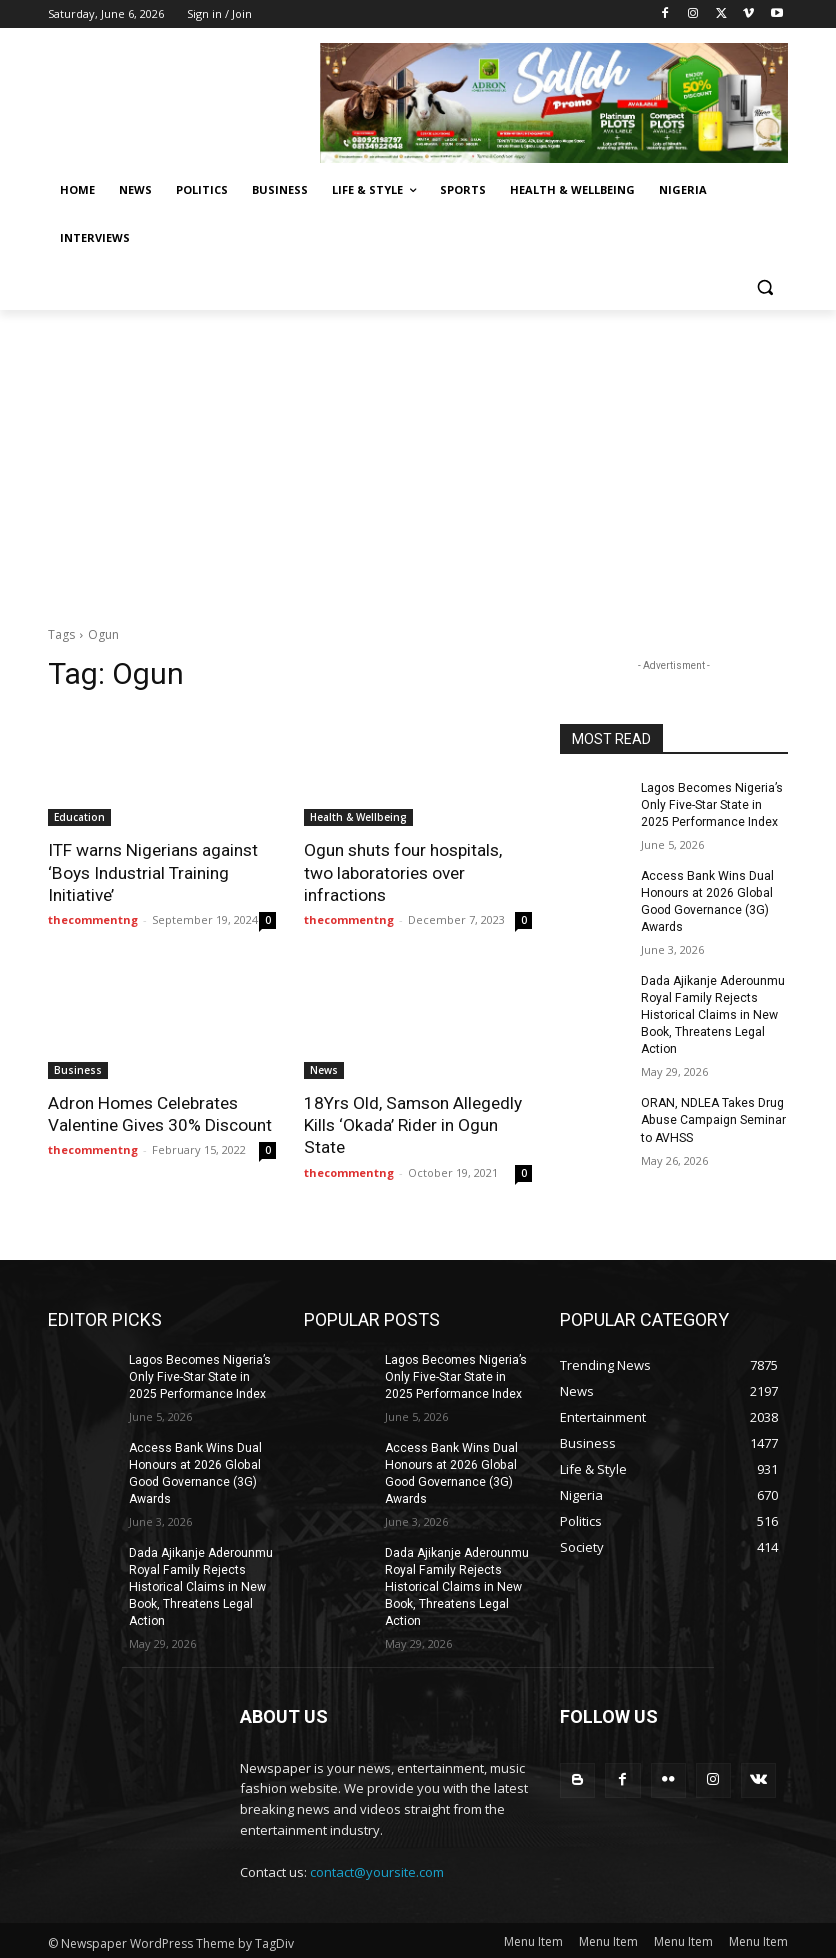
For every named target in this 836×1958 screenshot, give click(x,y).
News (324, 1069)
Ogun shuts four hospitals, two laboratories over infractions (403, 872)
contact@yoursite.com (377, 1868)
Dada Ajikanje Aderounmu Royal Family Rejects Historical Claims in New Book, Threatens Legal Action (713, 1013)
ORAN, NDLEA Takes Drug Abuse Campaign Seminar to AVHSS (713, 1118)
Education (79, 817)
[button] (764, 286)
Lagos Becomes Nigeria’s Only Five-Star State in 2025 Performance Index (711, 805)
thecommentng (93, 918)
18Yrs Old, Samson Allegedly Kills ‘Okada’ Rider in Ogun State (412, 1124)
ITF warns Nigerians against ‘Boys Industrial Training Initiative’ (152, 872)
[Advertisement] (418, 460)
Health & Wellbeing (358, 817)
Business (78, 1069)
